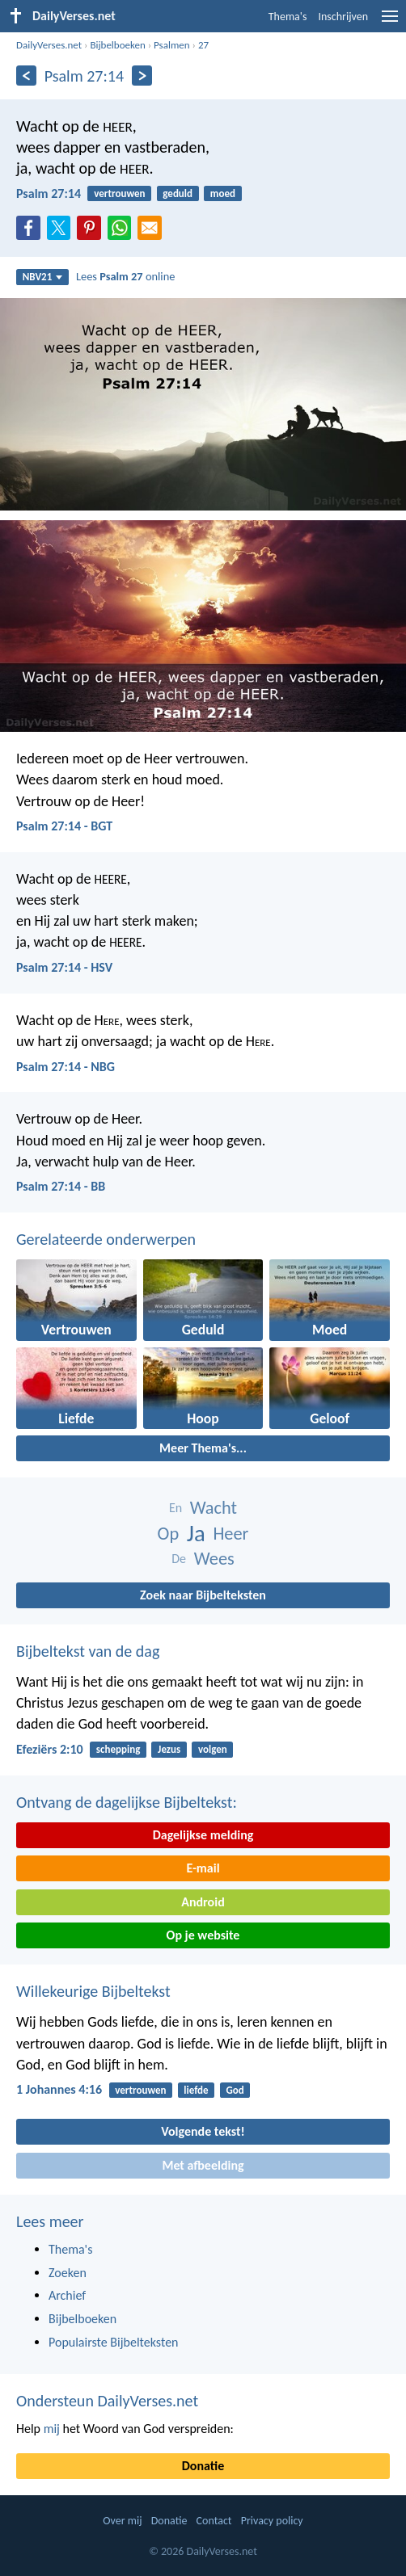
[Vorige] (26, 75)
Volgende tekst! (202, 2131)
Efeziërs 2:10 (49, 1749)
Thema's (288, 16)
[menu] (390, 22)
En (175, 1507)
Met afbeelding (202, 2165)
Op (169, 1533)
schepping (118, 1749)
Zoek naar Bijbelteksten (203, 1595)
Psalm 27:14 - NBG (65, 1066)
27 (203, 45)
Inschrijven (343, 16)
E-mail (202, 1868)
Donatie (203, 2465)
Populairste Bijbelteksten (114, 2342)
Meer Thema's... (203, 1448)
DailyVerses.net (49, 45)
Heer (230, 1533)
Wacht (213, 1508)
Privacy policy (272, 2521)
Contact (214, 2521)
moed (222, 193)
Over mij (122, 2521)
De (178, 1558)
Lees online (125, 276)
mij (52, 2428)
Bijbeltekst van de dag (87, 1651)
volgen (212, 1749)
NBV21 (43, 277)
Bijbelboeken (117, 45)
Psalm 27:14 (48, 193)
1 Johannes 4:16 (59, 2089)
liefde (196, 2090)
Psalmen (172, 45)
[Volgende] (142, 75)
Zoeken (68, 2272)
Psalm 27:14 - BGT (64, 826)
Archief (67, 2295)
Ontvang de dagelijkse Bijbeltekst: (126, 1802)
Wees (214, 1559)
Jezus (169, 1749)
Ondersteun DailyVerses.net (107, 2400)
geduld (177, 193)
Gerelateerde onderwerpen (106, 1239)
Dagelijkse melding (203, 1835)
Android (202, 1902)
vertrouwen (119, 193)
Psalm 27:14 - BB (60, 1186)
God (234, 2090)
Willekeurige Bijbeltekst (93, 1991)
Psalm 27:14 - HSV (64, 967)
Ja (196, 1533)
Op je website (203, 1935)
